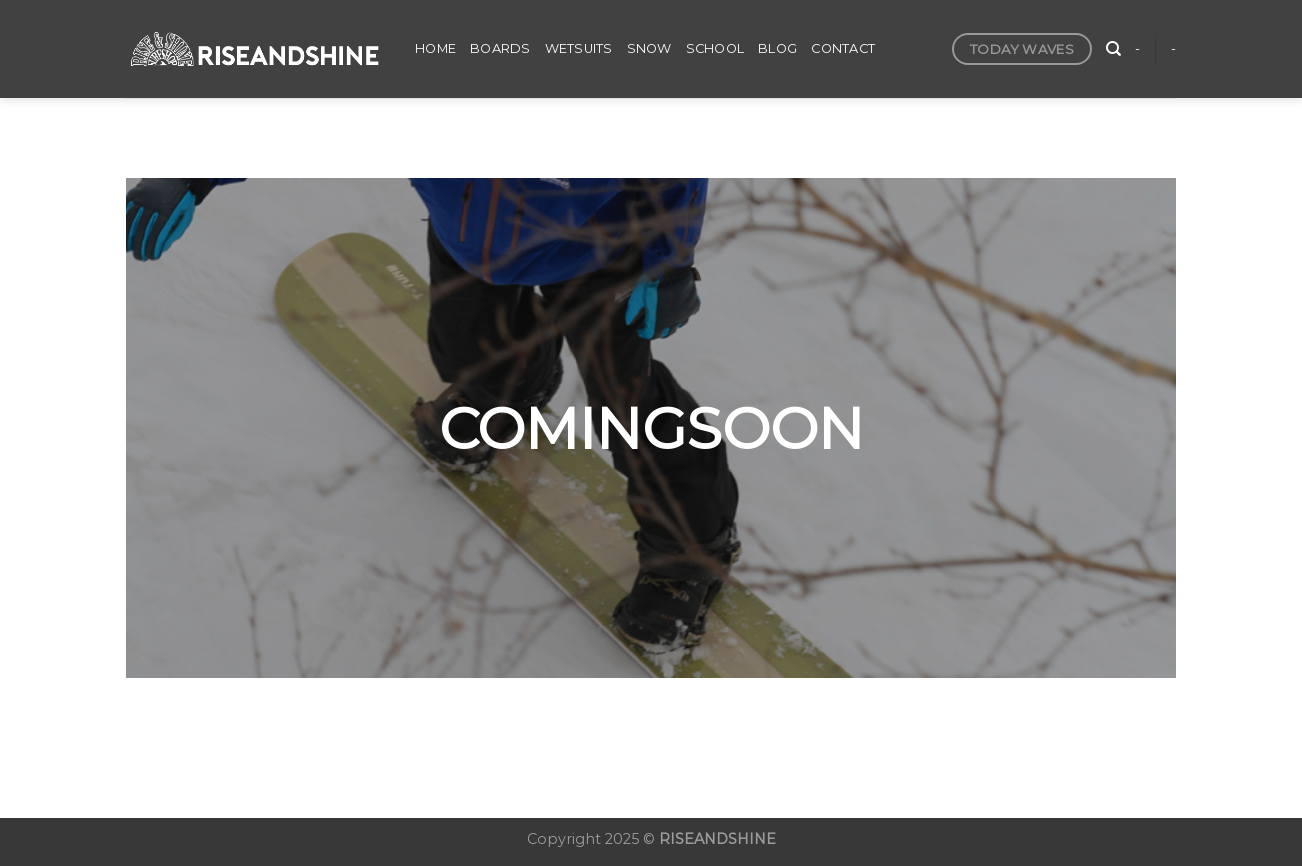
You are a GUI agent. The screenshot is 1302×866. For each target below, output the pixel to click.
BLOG (777, 48)
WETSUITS (579, 48)
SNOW (649, 48)
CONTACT (843, 48)
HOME (435, 48)
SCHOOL (715, 48)
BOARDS (500, 48)
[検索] (1113, 49)
